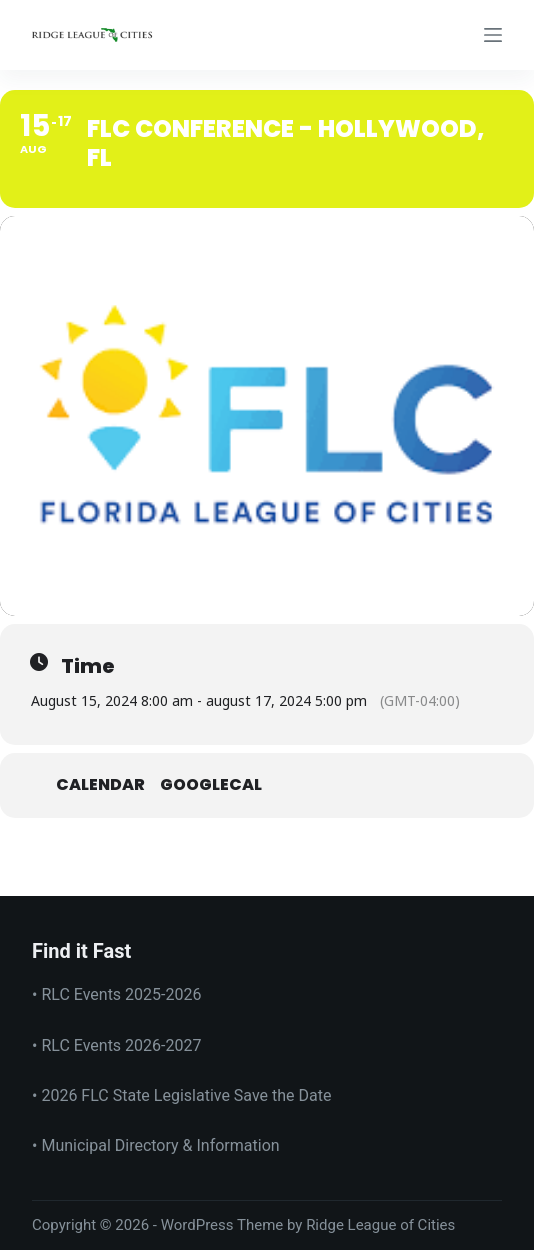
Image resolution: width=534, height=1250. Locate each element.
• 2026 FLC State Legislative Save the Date (181, 1095)
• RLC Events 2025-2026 (116, 994)
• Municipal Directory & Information (156, 1145)
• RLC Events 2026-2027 (116, 1045)
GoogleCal (211, 786)
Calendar (100, 786)
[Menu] (493, 35)
